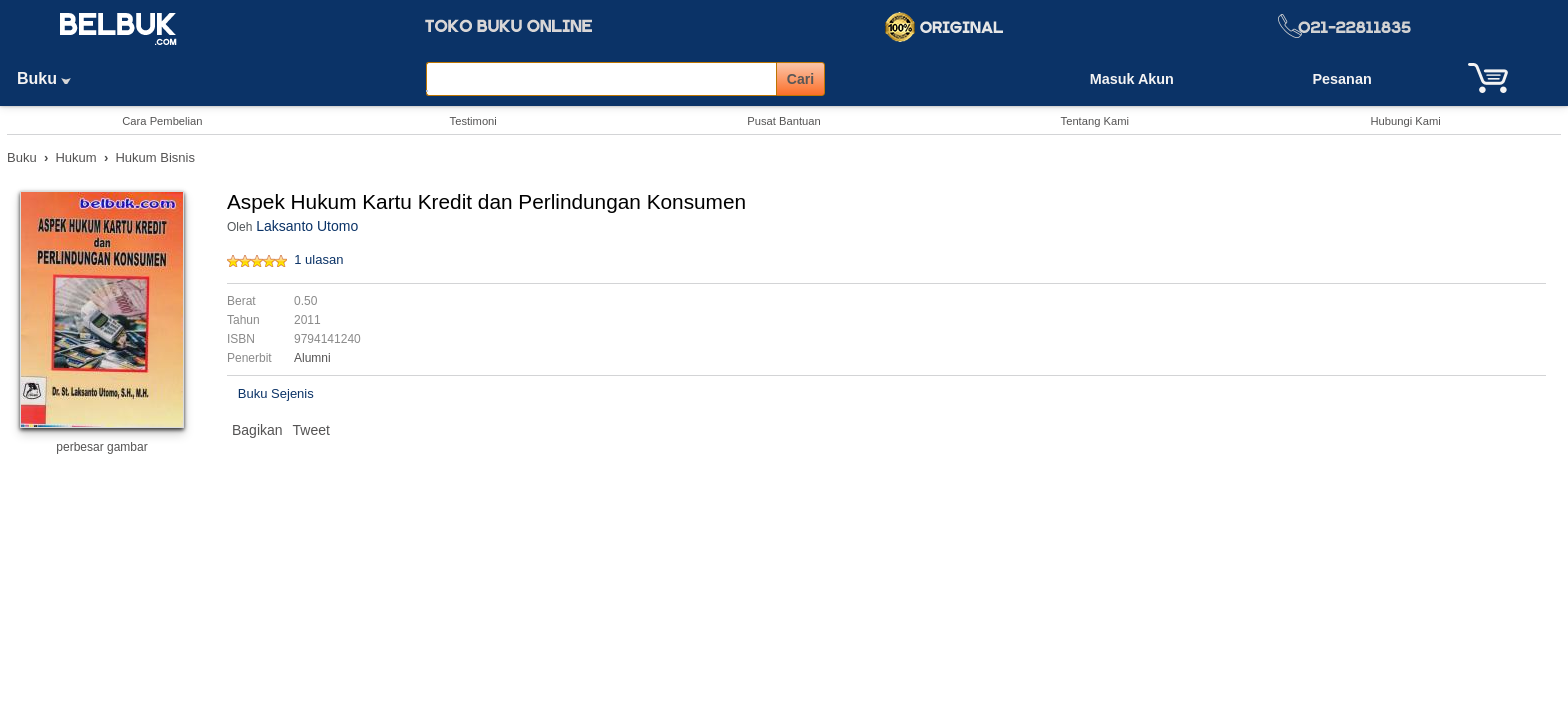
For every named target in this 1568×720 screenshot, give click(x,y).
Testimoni (473, 121)
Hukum (75, 157)
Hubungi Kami (1405, 121)
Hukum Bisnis (154, 157)
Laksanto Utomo (307, 226)
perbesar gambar (101, 447)
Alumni (312, 358)
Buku (51, 78)
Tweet (311, 430)
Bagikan (257, 430)
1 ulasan (318, 259)
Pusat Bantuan (783, 121)
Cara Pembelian (162, 121)
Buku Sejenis (276, 393)
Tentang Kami (1095, 121)
